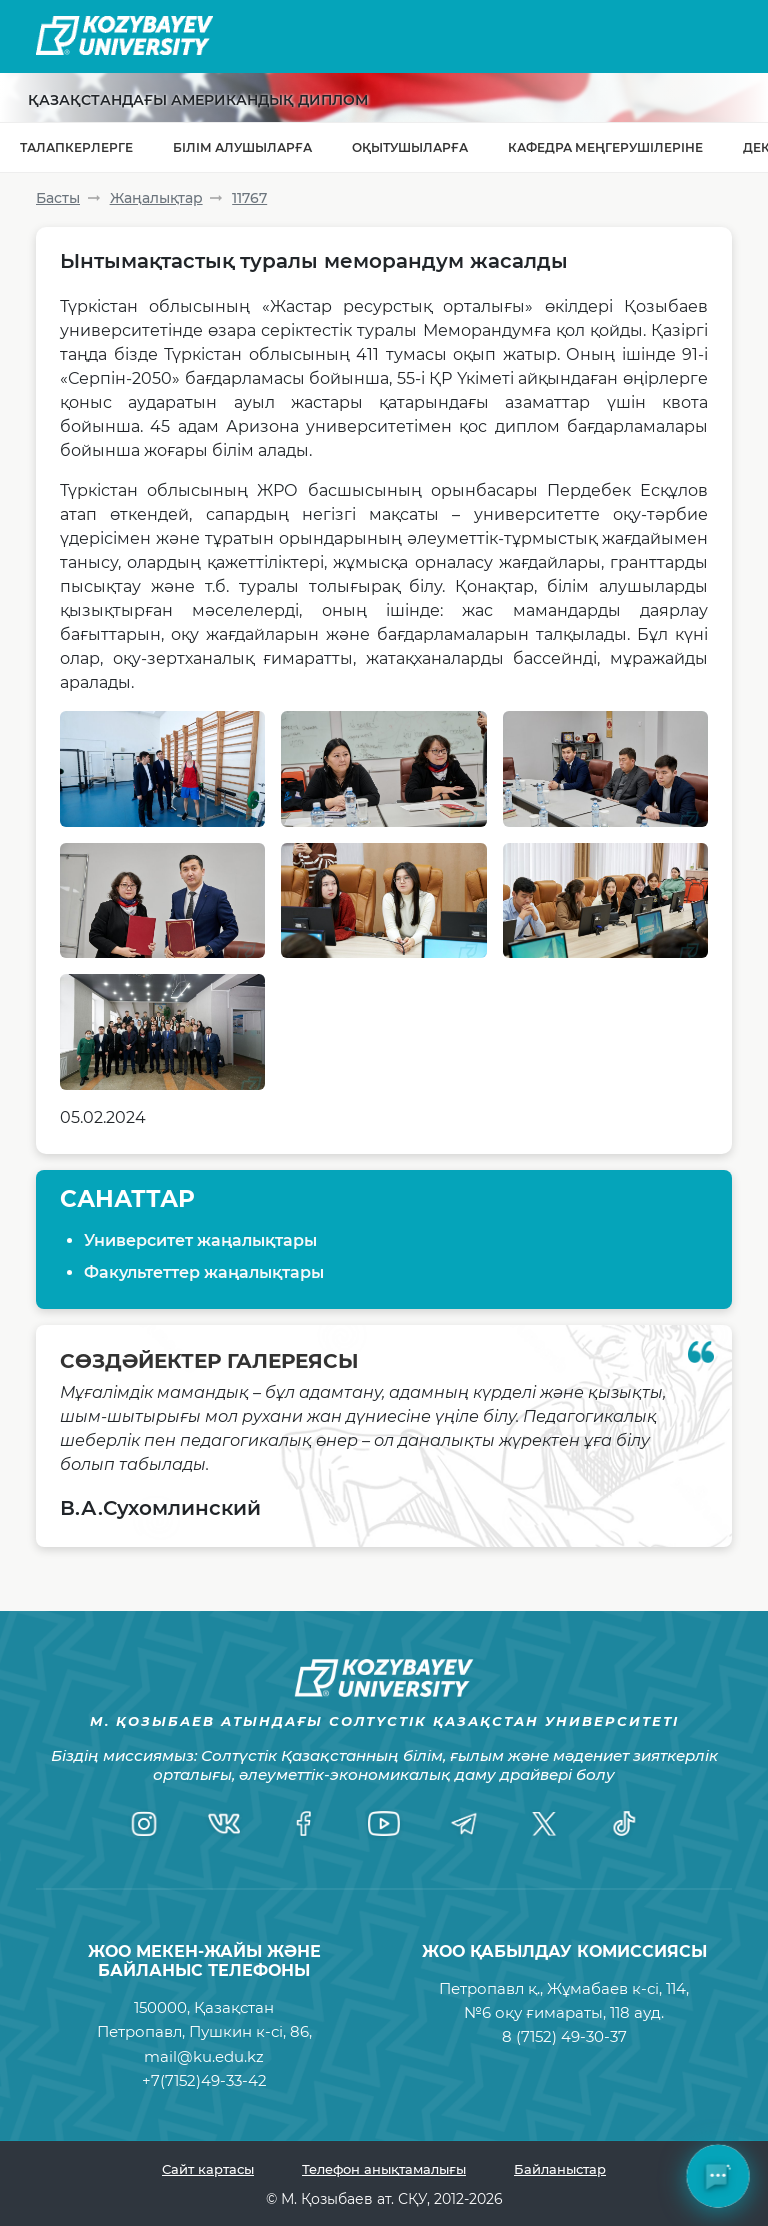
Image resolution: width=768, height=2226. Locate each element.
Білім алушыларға (242, 147)
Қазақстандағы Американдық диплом (198, 100)
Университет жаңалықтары (200, 1240)
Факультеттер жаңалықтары (204, 1272)
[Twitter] (544, 1824)
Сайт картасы (208, 2169)
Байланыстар (560, 2169)
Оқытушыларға (410, 147)
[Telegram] (464, 1824)
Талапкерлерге (76, 147)
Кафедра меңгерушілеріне (605, 147)
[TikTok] (624, 1824)
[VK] (224, 1824)
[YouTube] (384, 1824)
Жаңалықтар (156, 198)
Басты (58, 198)
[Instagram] (144, 1824)
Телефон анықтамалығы (384, 2169)
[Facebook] (304, 1824)
